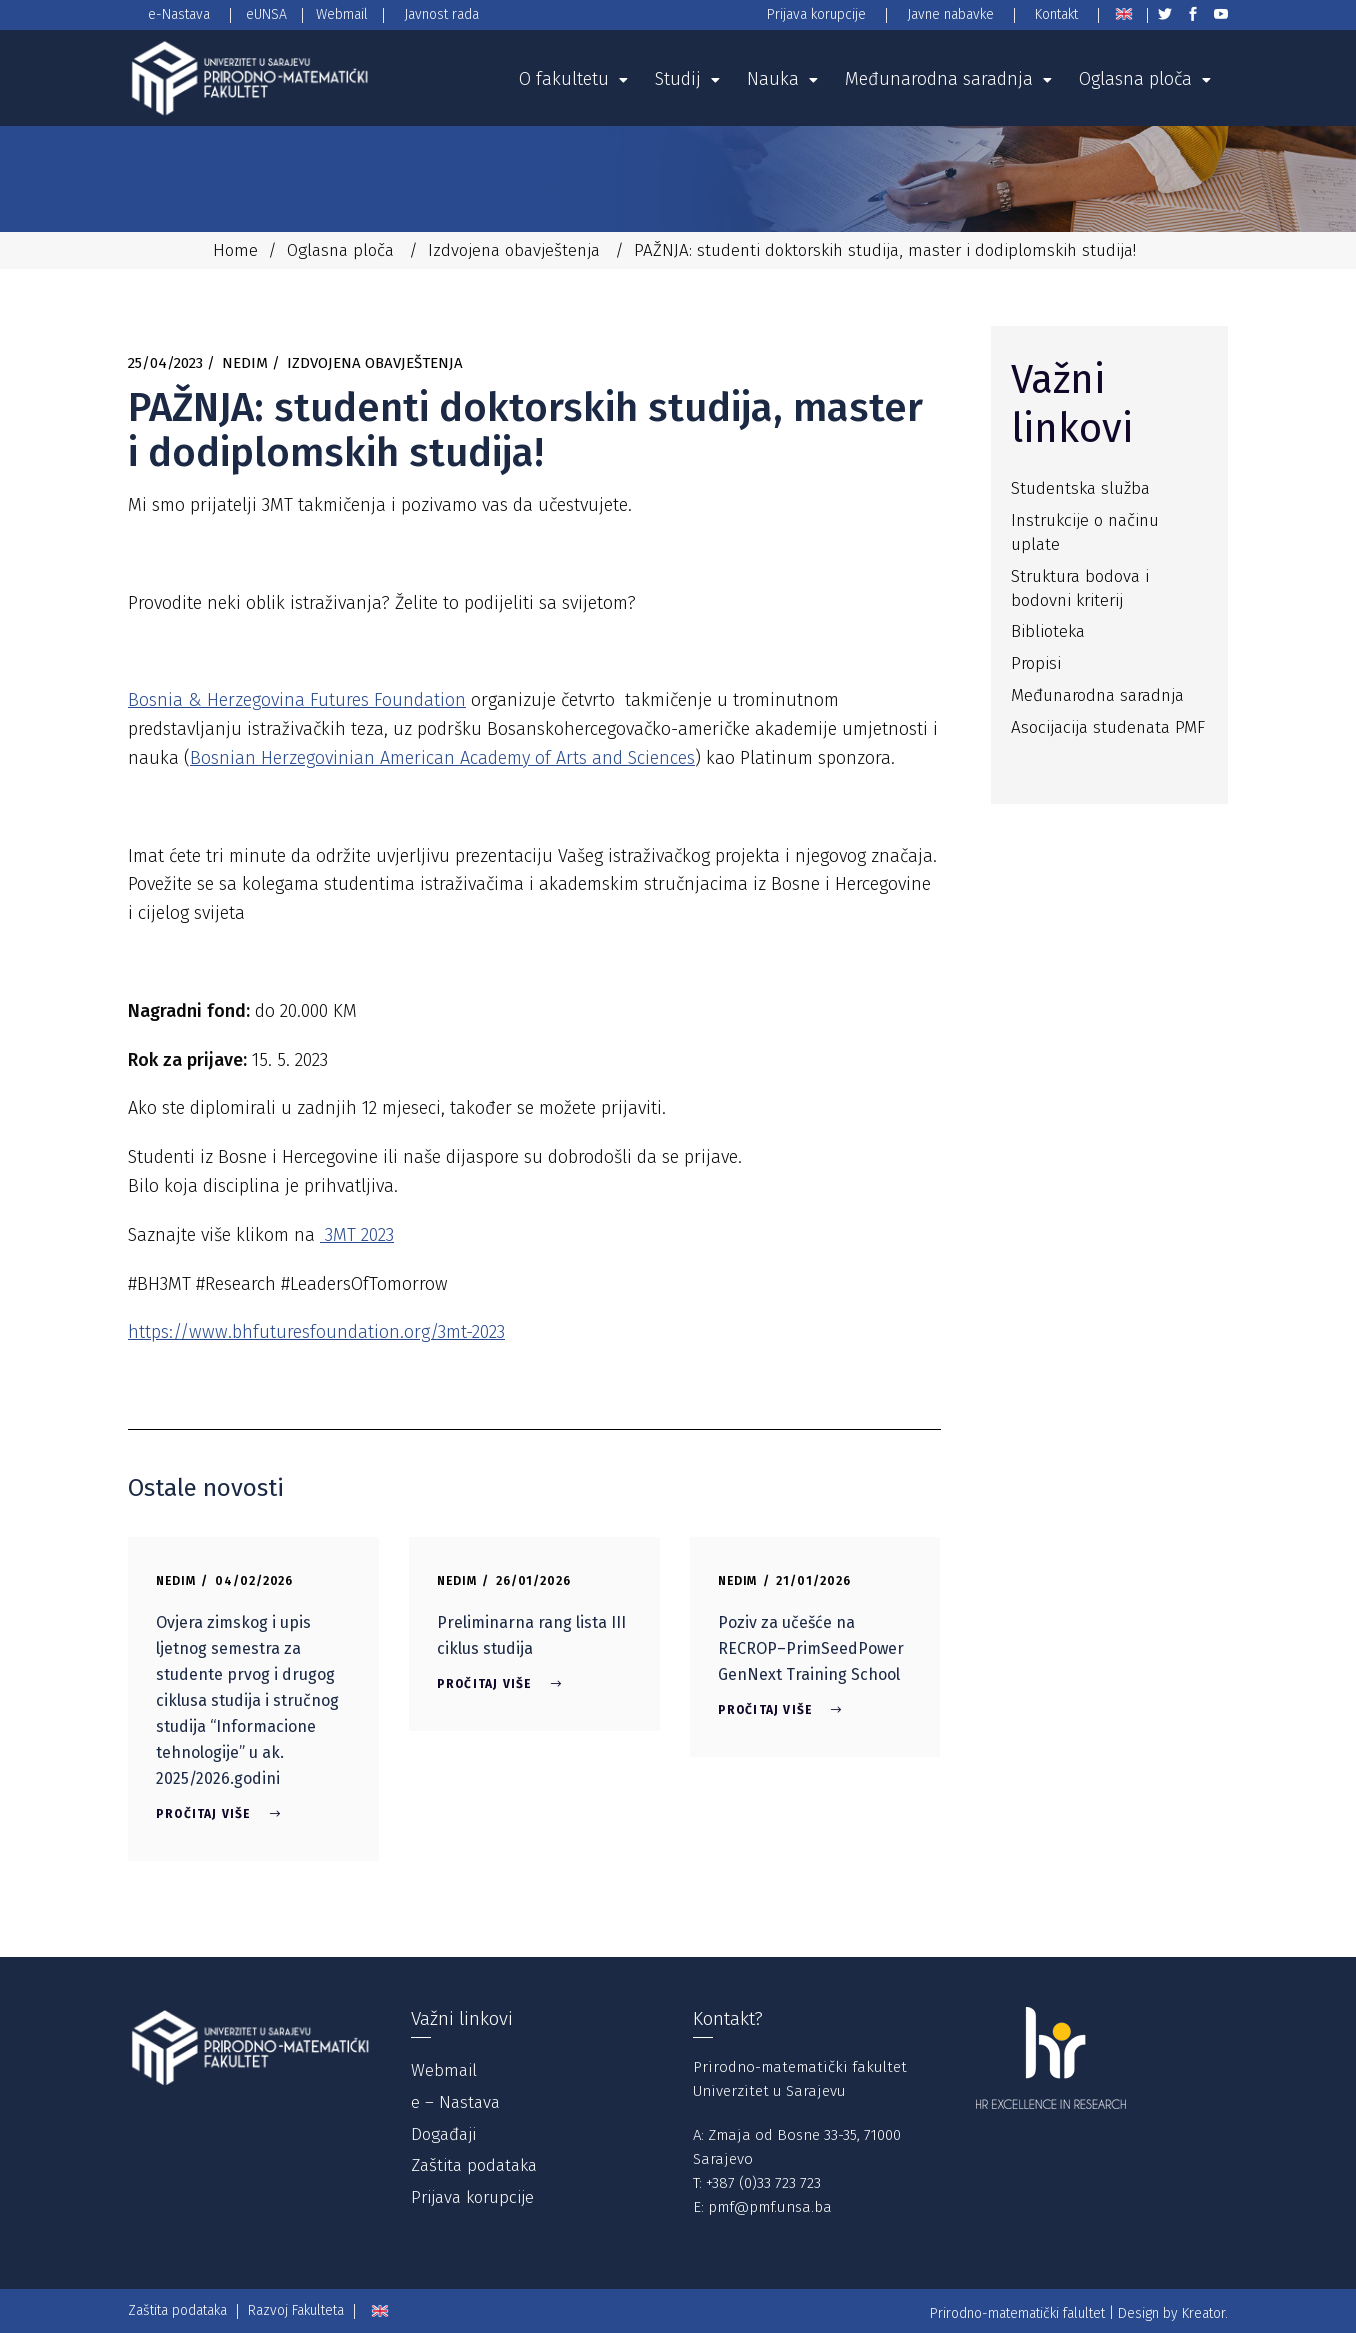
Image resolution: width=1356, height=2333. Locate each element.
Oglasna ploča (340, 250)
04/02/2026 (254, 1581)
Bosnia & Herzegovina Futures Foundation (297, 700)
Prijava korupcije (472, 2197)
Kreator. (1205, 2313)
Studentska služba (1080, 488)
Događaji (443, 2134)
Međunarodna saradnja (1097, 695)
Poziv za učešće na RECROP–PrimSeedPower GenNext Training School (811, 1648)
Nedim (245, 363)
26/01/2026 (534, 1581)
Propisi (1036, 663)
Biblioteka (1048, 631)
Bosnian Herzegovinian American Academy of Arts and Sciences (442, 758)
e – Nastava (455, 2102)
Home (235, 250)
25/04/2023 (165, 363)
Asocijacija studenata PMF (1108, 727)
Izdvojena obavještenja (514, 250)
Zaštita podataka (474, 2165)
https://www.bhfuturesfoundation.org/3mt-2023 (316, 1332)
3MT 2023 (357, 1235)
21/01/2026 (813, 1581)
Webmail (444, 2070)
